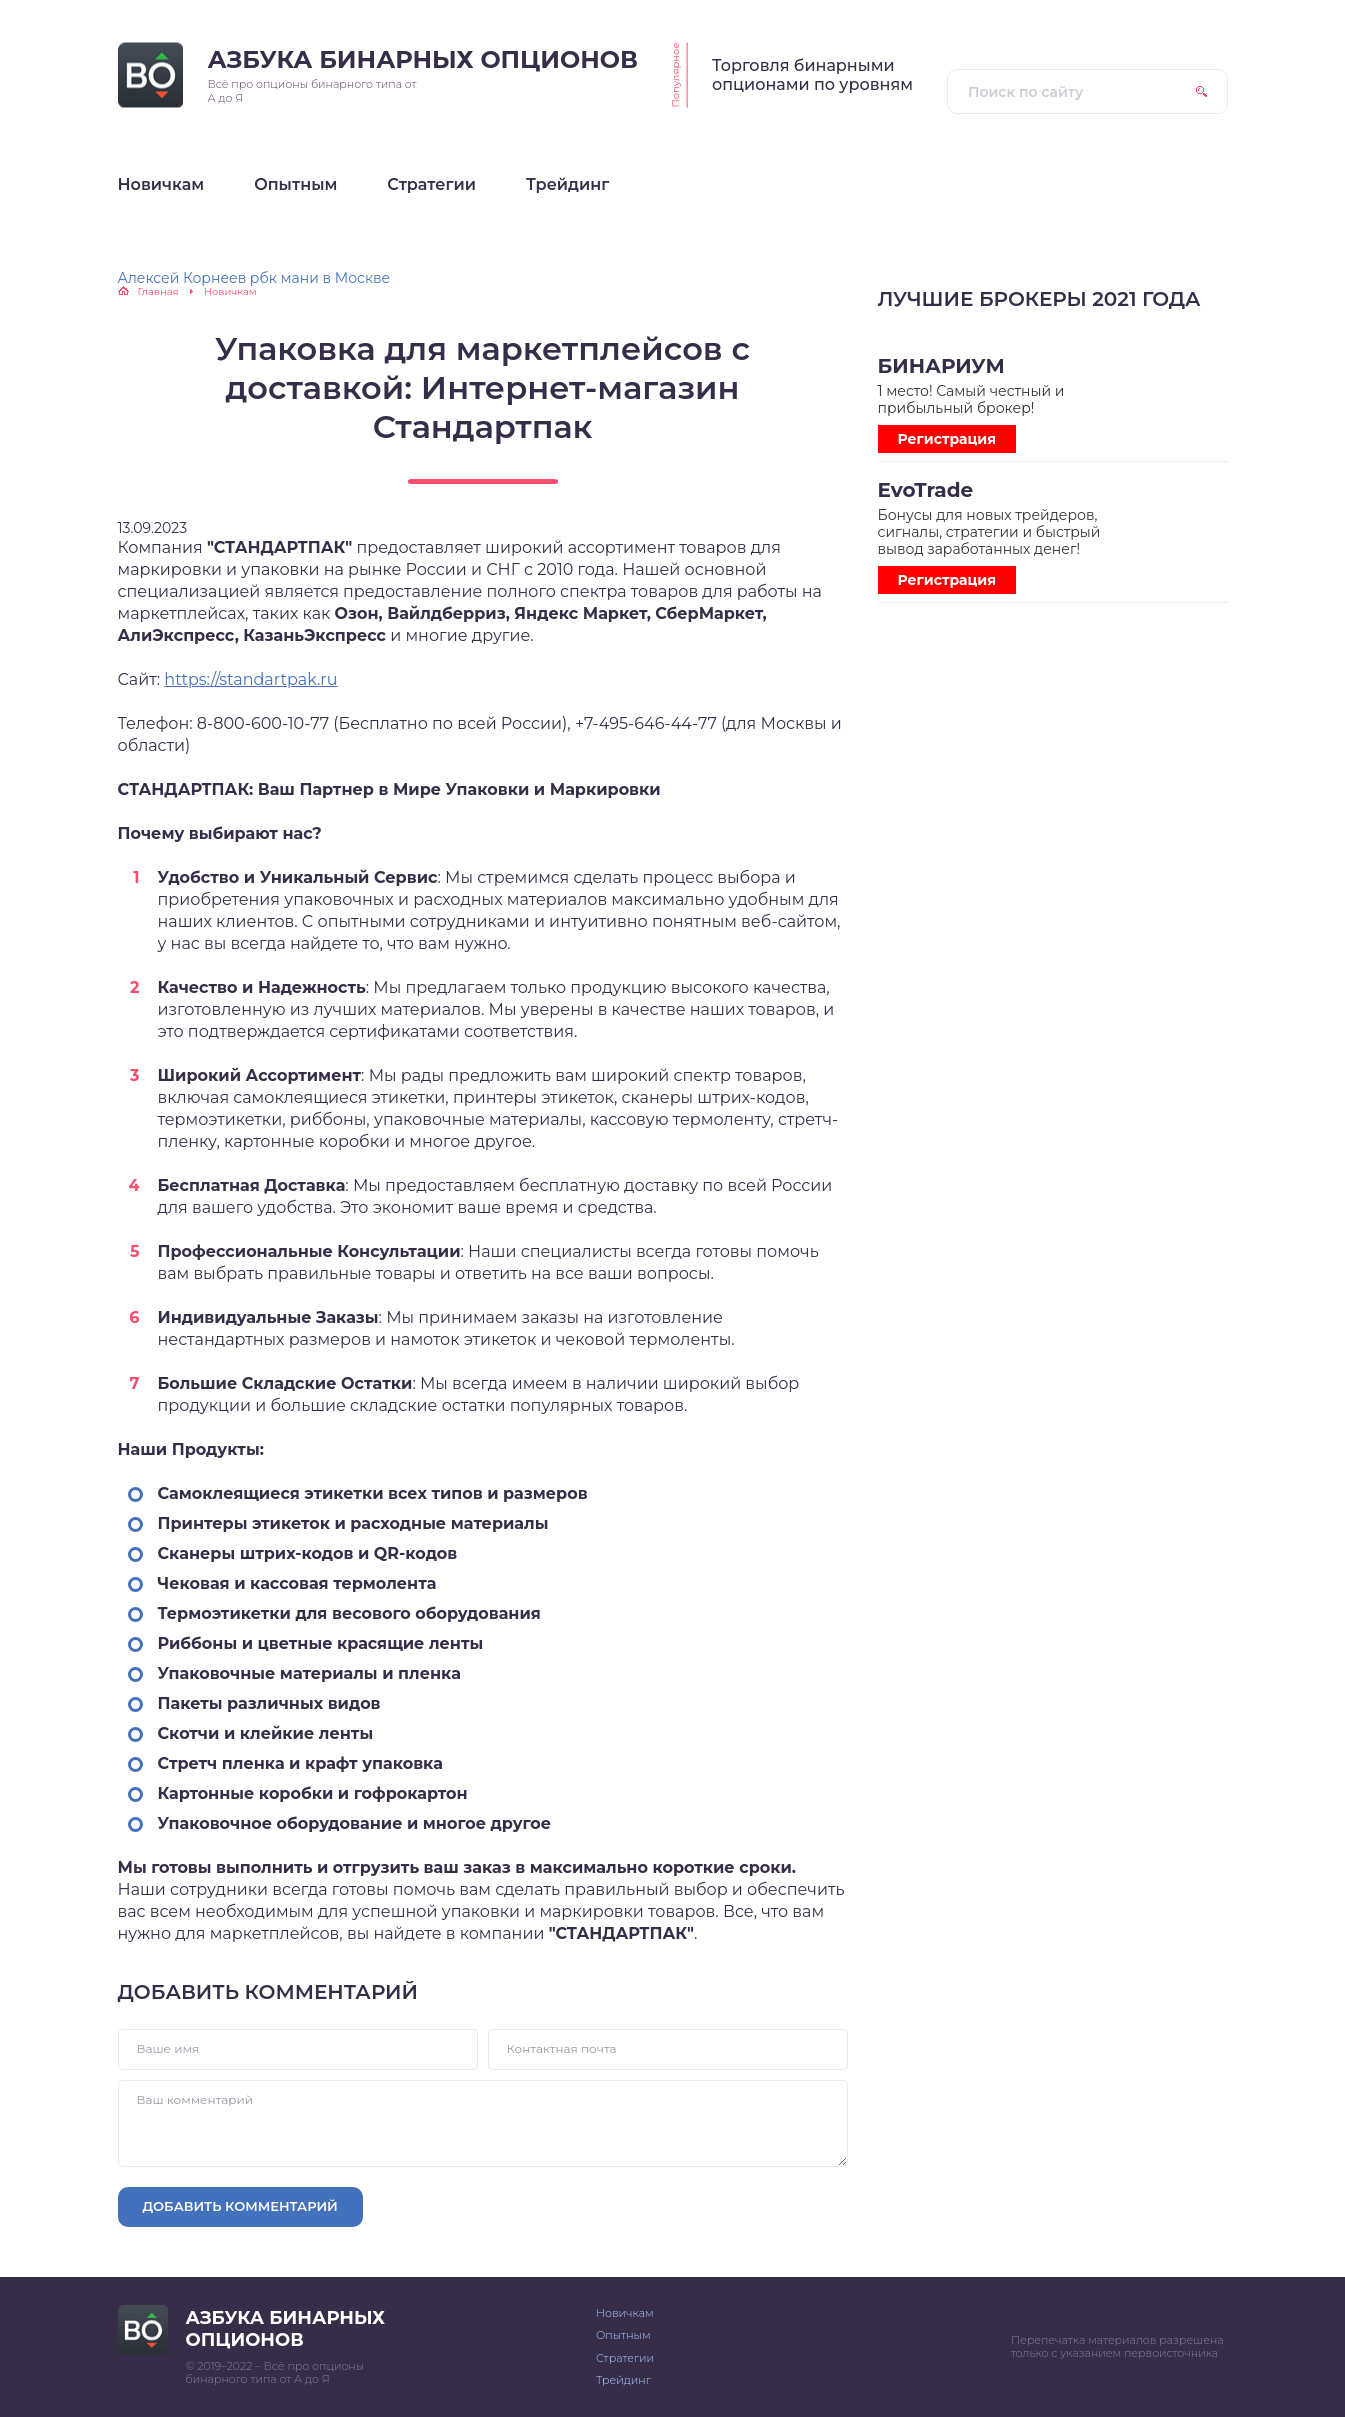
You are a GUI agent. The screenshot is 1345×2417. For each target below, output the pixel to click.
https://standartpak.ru (250, 679)
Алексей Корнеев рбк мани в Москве (254, 278)
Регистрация (947, 439)
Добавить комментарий (240, 2206)
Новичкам (625, 2313)
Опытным (623, 2335)
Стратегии (625, 2358)
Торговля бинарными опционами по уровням (812, 75)
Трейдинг (623, 2380)
